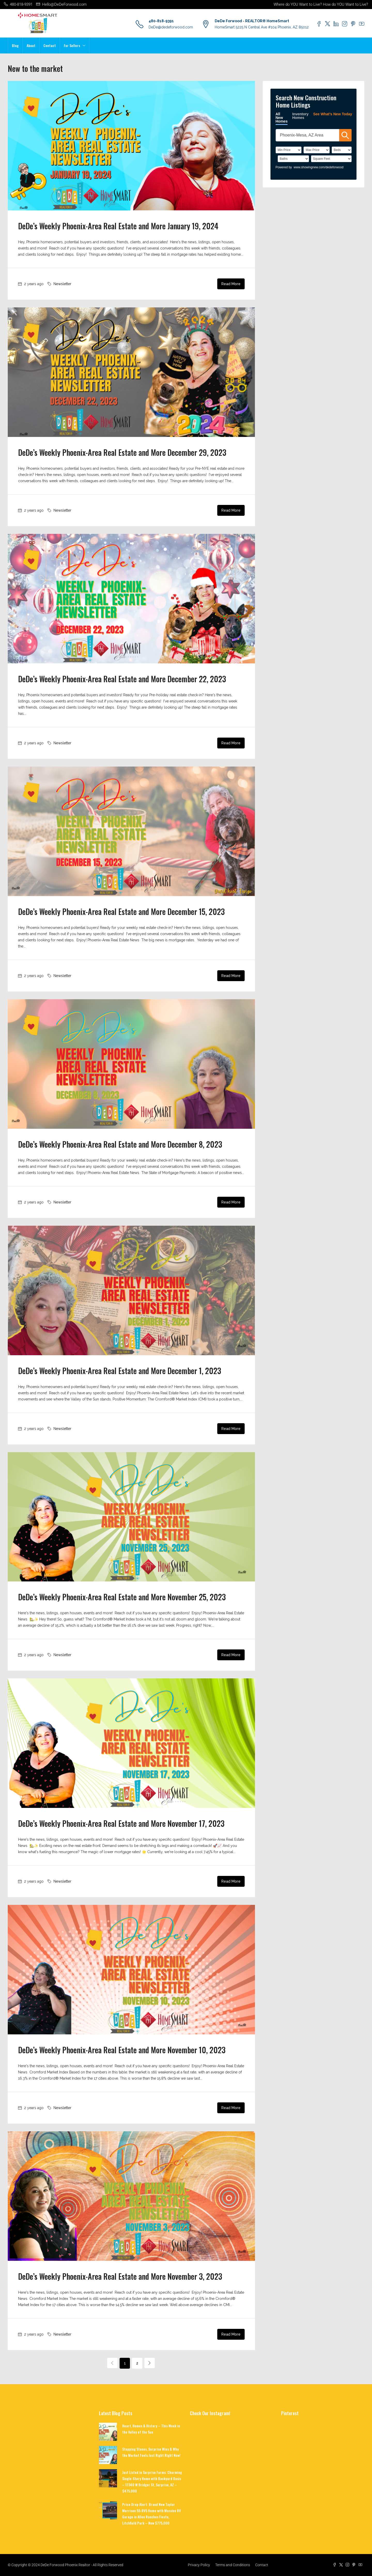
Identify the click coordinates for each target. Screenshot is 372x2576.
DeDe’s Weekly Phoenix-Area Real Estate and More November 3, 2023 (120, 2276)
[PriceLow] (289, 150)
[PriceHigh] (317, 150)
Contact (49, 45)
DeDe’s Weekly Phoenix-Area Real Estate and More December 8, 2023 (120, 1144)
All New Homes (282, 117)
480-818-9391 (161, 21)
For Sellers (72, 45)
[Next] (149, 2363)
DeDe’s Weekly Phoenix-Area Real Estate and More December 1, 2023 (119, 1370)
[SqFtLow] (331, 158)
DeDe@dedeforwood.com (171, 27)
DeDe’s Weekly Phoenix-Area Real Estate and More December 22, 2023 (122, 679)
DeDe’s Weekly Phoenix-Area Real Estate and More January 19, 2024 (118, 226)
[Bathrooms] (293, 158)
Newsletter (62, 284)
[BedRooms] (342, 150)
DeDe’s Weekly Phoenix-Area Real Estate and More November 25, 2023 (122, 1597)
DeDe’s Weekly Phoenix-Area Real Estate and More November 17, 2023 (121, 1823)
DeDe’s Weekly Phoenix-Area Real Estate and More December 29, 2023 (122, 452)
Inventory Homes (300, 116)
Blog (15, 45)
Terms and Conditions (232, 2565)
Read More (231, 284)
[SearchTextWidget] (307, 135)
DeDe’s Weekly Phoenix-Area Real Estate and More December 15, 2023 (121, 911)
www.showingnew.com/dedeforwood (319, 167)
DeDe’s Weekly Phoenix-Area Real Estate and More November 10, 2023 (122, 2050)
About (31, 45)
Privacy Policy (199, 2565)
